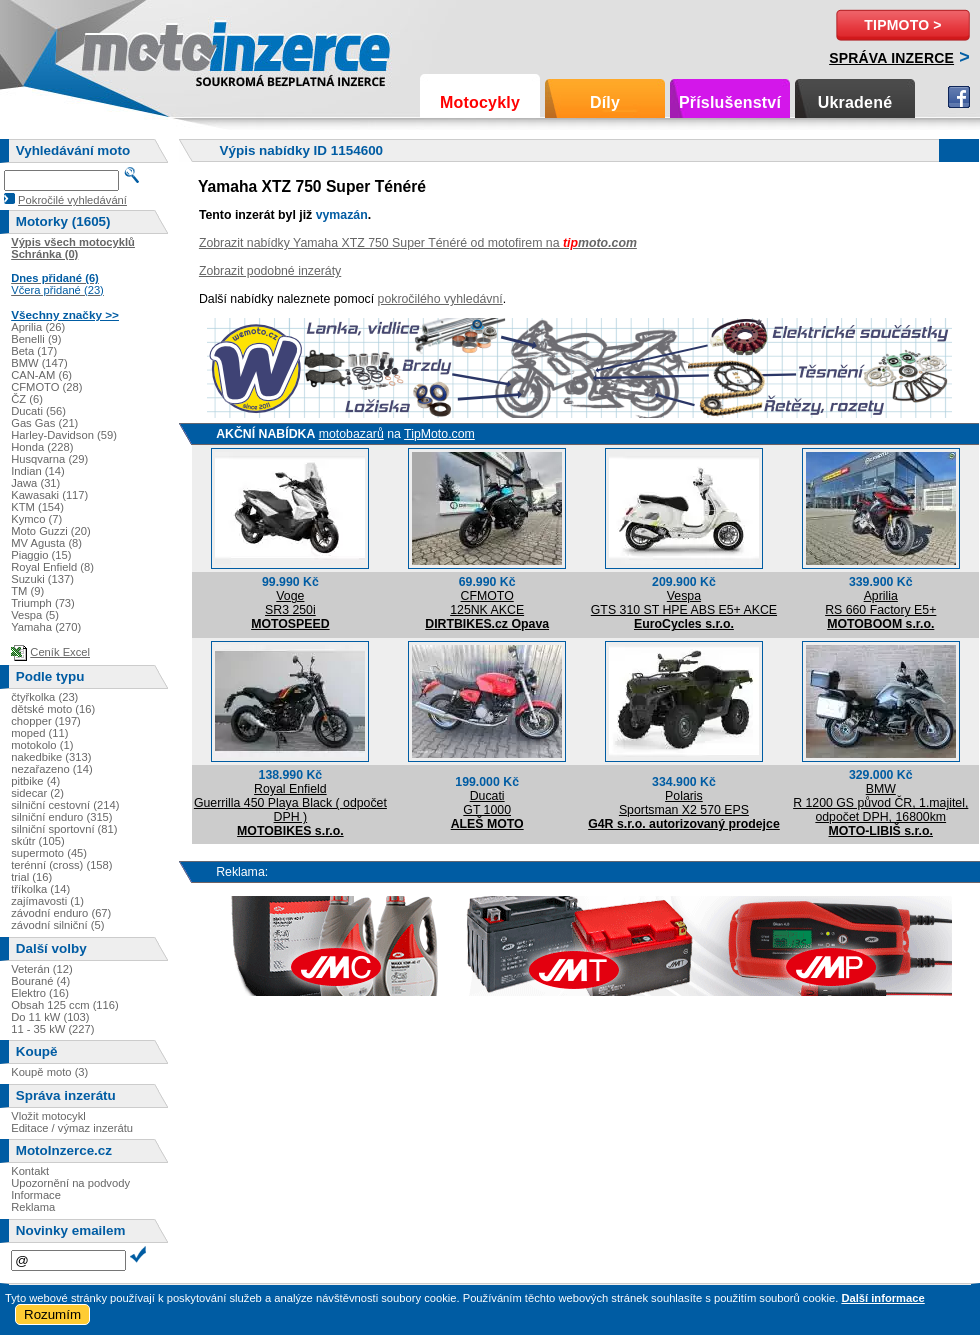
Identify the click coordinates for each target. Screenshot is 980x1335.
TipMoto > (902, 25)
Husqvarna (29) (49, 459)
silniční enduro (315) (61, 817)
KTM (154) (37, 507)
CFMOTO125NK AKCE (487, 603)
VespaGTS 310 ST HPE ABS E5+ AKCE (684, 603)
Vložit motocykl (48, 1116)
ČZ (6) (27, 399)
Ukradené (855, 102)
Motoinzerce (124, 49)
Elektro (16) (40, 993)
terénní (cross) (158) (61, 865)
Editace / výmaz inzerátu (72, 1128)
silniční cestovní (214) (65, 805)
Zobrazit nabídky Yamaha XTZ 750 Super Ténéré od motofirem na (418, 243)
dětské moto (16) (53, 709)
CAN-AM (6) (41, 375)
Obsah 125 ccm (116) (65, 1005)
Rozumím (52, 1314)
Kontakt (30, 1171)
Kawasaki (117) (49, 495)
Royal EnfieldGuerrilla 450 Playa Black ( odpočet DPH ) (290, 803)
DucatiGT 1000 (487, 803)
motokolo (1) (42, 745)
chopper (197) (46, 721)
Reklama (33, 1207)
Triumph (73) (43, 603)
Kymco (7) (36, 519)
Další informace (882, 1298)
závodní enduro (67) (61, 913)
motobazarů (351, 434)
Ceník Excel (60, 652)
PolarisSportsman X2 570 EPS (684, 803)
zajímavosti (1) (47, 901)
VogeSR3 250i (290, 603)
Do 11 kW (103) (50, 1017)
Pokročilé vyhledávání (72, 200)
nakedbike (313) (51, 757)
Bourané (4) (40, 981)
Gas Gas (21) (44, 423)
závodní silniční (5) (57, 925)
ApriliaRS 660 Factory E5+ (880, 603)
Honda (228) (42, 447)
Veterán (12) (42, 969)
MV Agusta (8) (46, 543)
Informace (36, 1195)
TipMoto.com (439, 434)
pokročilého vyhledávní (440, 299)
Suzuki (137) (42, 579)
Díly (605, 102)
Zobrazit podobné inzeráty (270, 271)
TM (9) (27, 591)
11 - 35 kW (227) (52, 1029)
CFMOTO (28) (46, 387)
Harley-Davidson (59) (64, 435)
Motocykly (480, 102)
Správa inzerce (891, 58)
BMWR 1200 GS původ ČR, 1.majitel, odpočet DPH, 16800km (880, 803)
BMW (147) (39, 363)
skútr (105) (37, 841)
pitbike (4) (35, 781)
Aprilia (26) (38, 327)
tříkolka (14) (40, 889)
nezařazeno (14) (51, 769)
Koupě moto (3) (49, 1072)
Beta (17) (34, 351)
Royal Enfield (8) (52, 567)
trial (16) (31, 877)
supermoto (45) (49, 853)
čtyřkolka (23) (44, 697)
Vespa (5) (35, 615)
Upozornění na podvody (70, 1183)
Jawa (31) (35, 483)
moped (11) (39, 733)
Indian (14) (38, 471)
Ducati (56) (38, 411)
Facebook (959, 97)
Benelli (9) (36, 339)
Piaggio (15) (41, 555)
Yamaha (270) (46, 627)
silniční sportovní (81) (64, 829)
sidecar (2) (37, 793)
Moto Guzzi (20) (51, 531)
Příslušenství (730, 102)
